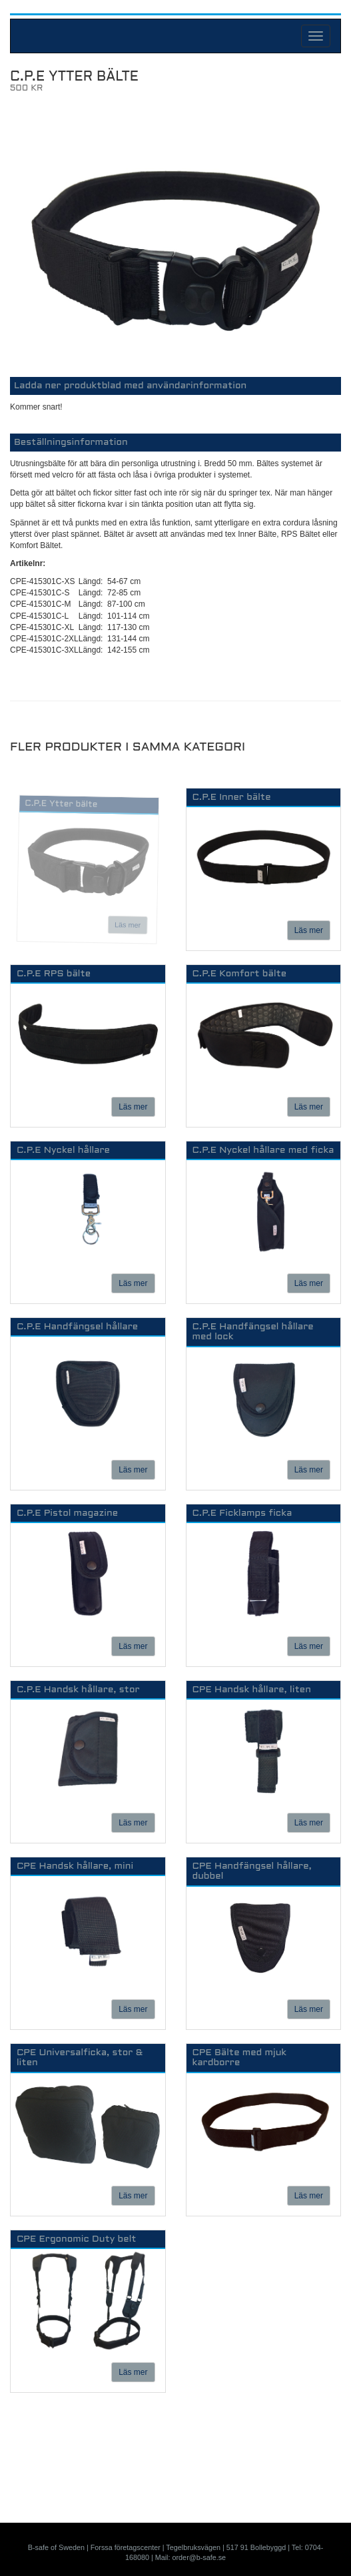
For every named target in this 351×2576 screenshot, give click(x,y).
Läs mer (128, 924)
